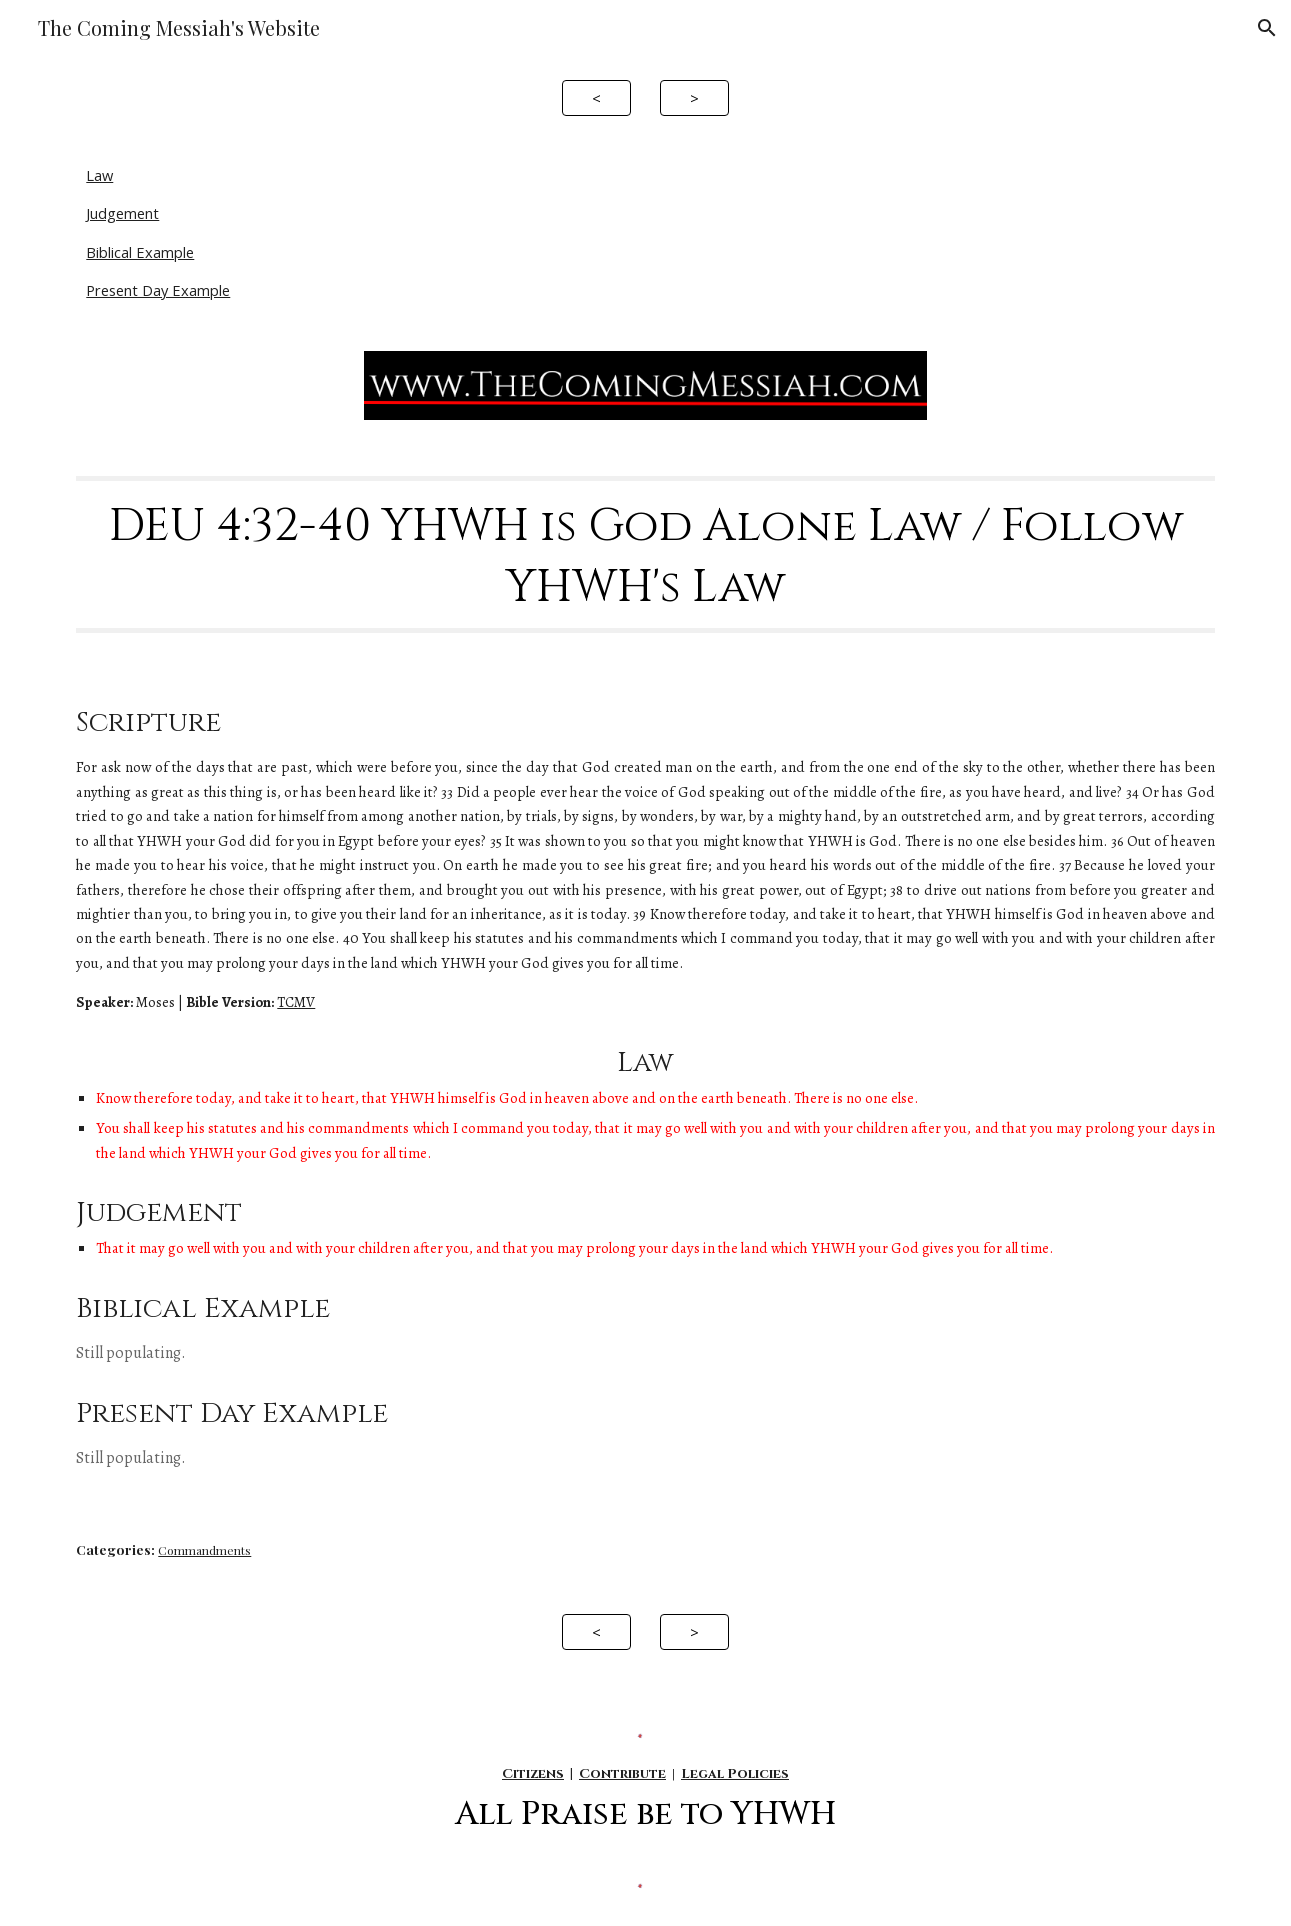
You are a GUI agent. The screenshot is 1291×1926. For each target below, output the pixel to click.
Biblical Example (140, 252)
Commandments (204, 1550)
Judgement (122, 213)
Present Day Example (158, 290)
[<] (596, 97)
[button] (1267, 28)
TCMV (296, 1002)
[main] (645, 554)
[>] (694, 97)
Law (99, 175)
